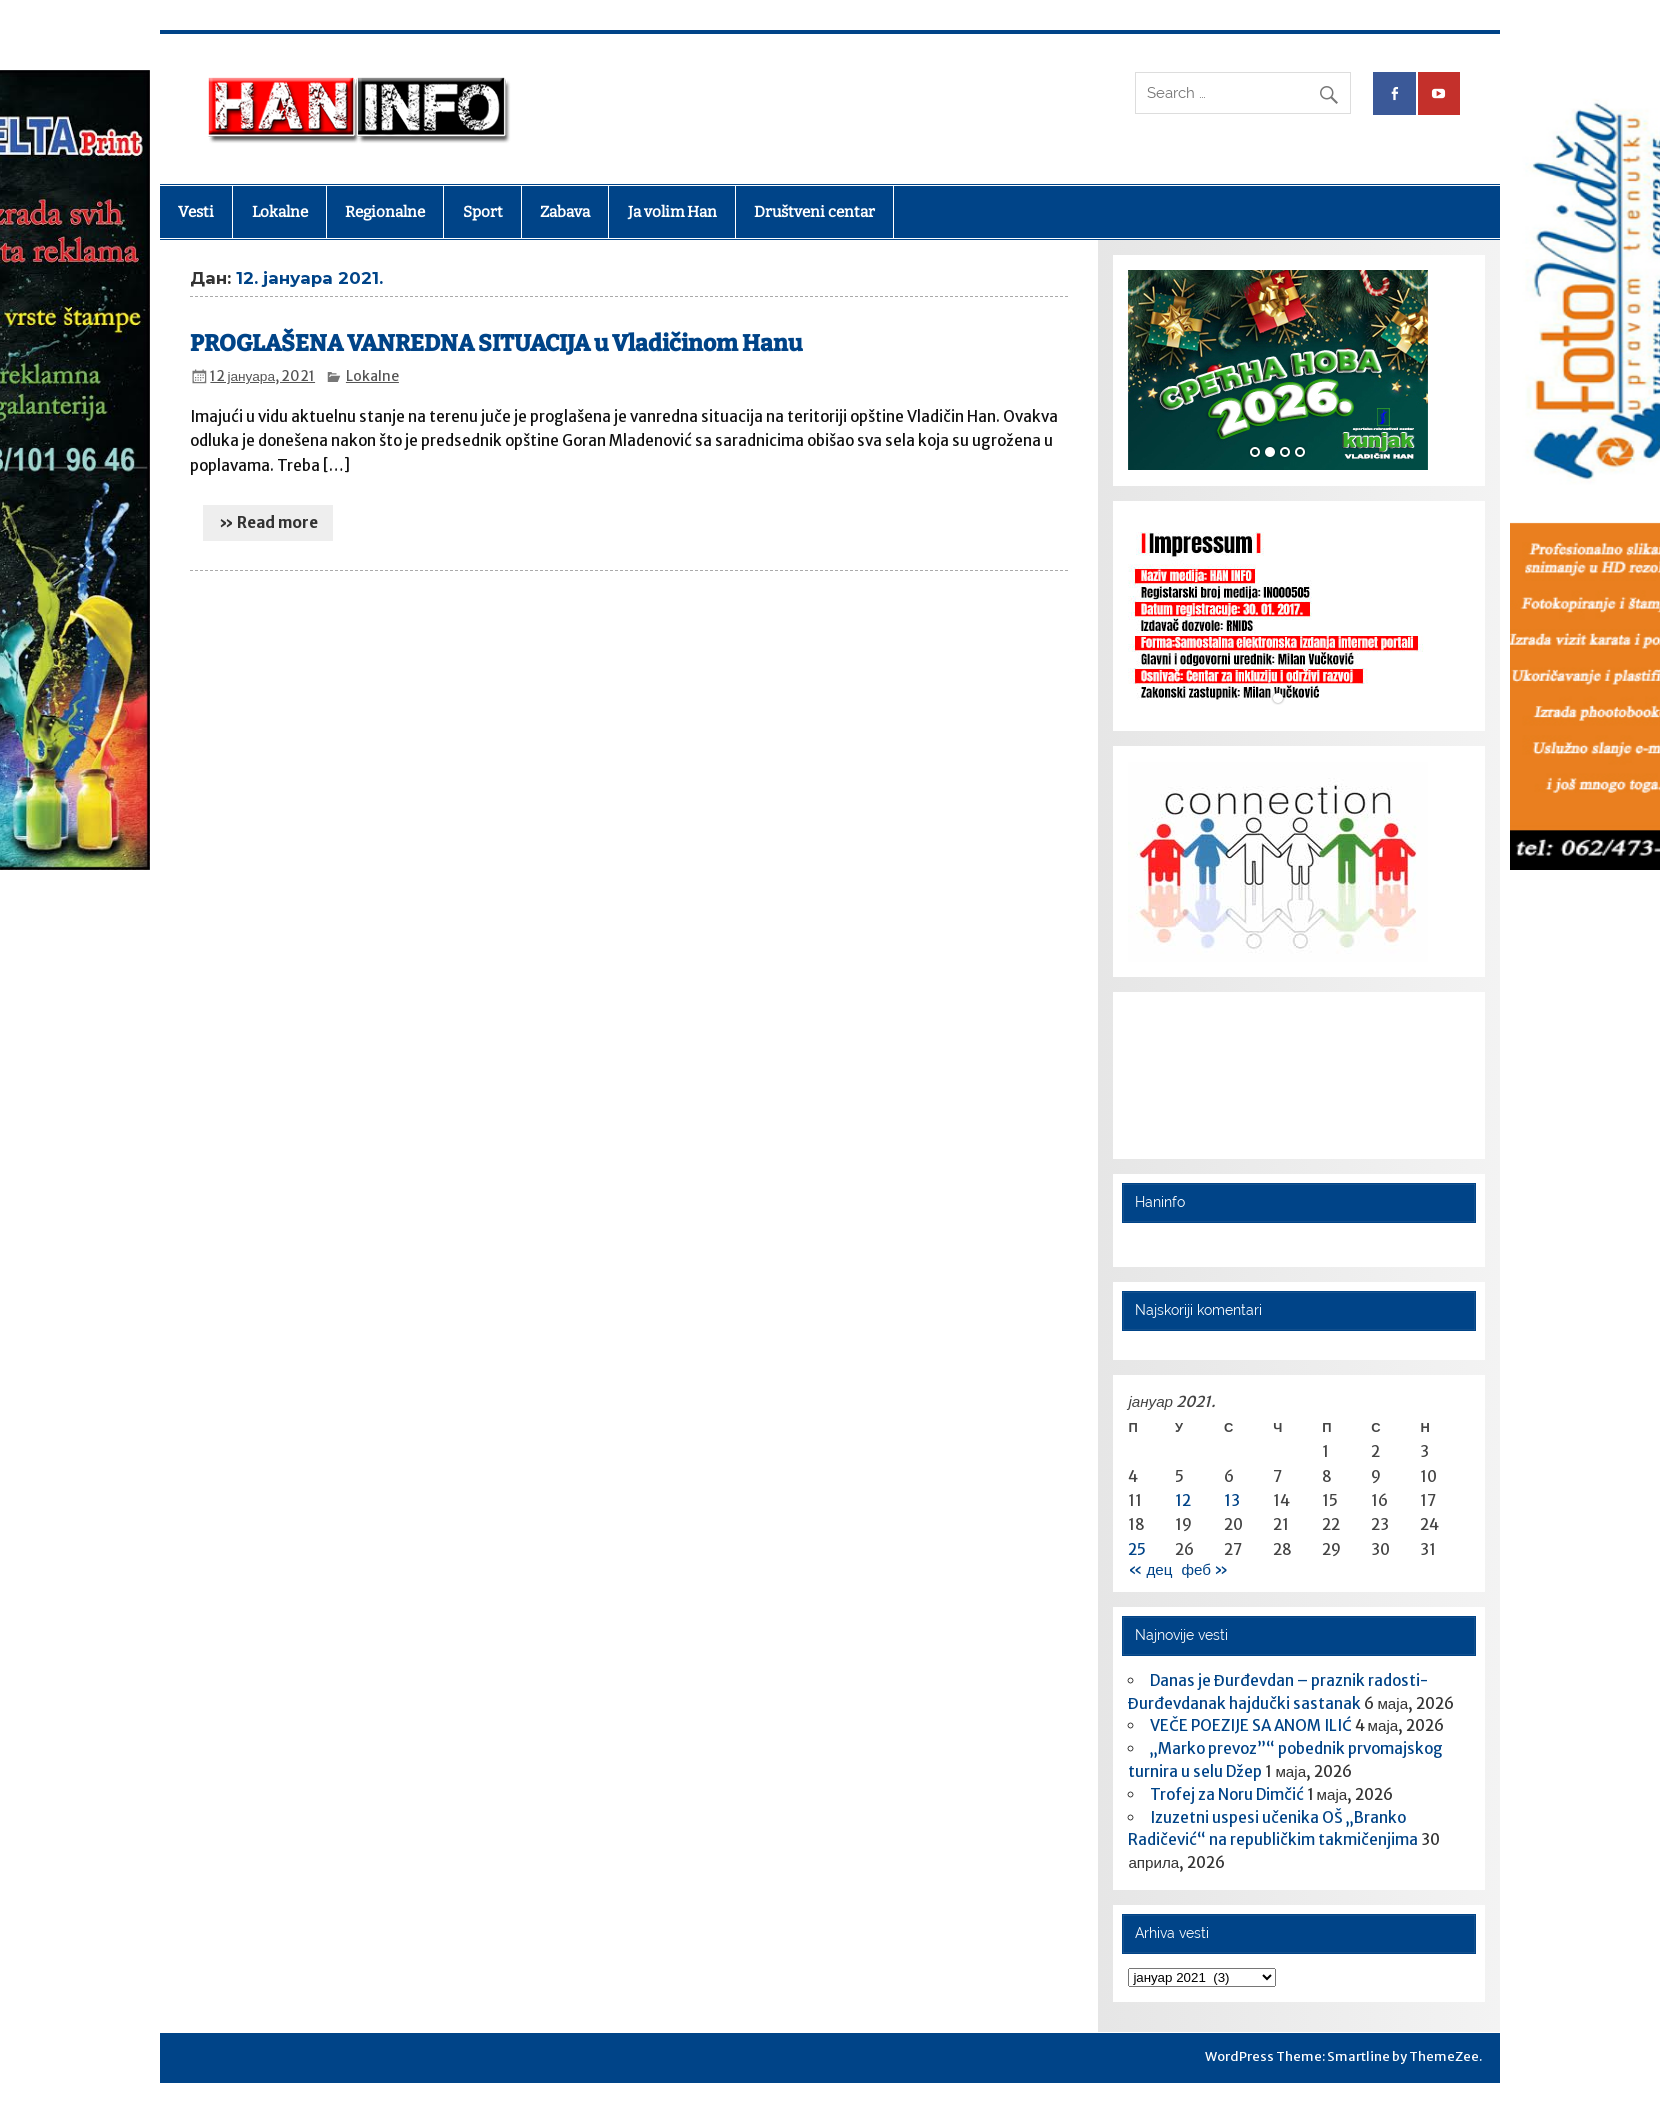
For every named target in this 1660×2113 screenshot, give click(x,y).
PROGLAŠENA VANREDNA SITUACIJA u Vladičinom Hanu (496, 343)
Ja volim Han (672, 212)
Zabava (565, 212)
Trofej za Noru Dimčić (1227, 1794)
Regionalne (385, 212)
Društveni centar (814, 212)
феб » (1204, 1569)
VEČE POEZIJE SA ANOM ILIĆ (1251, 1725)
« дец (1150, 1569)
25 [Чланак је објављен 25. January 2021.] (1137, 1549)
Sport (483, 212)
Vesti (196, 212)
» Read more (268, 522)
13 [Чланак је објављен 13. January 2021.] (1232, 1500)
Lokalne (280, 212)
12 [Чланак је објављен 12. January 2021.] (1183, 1500)
